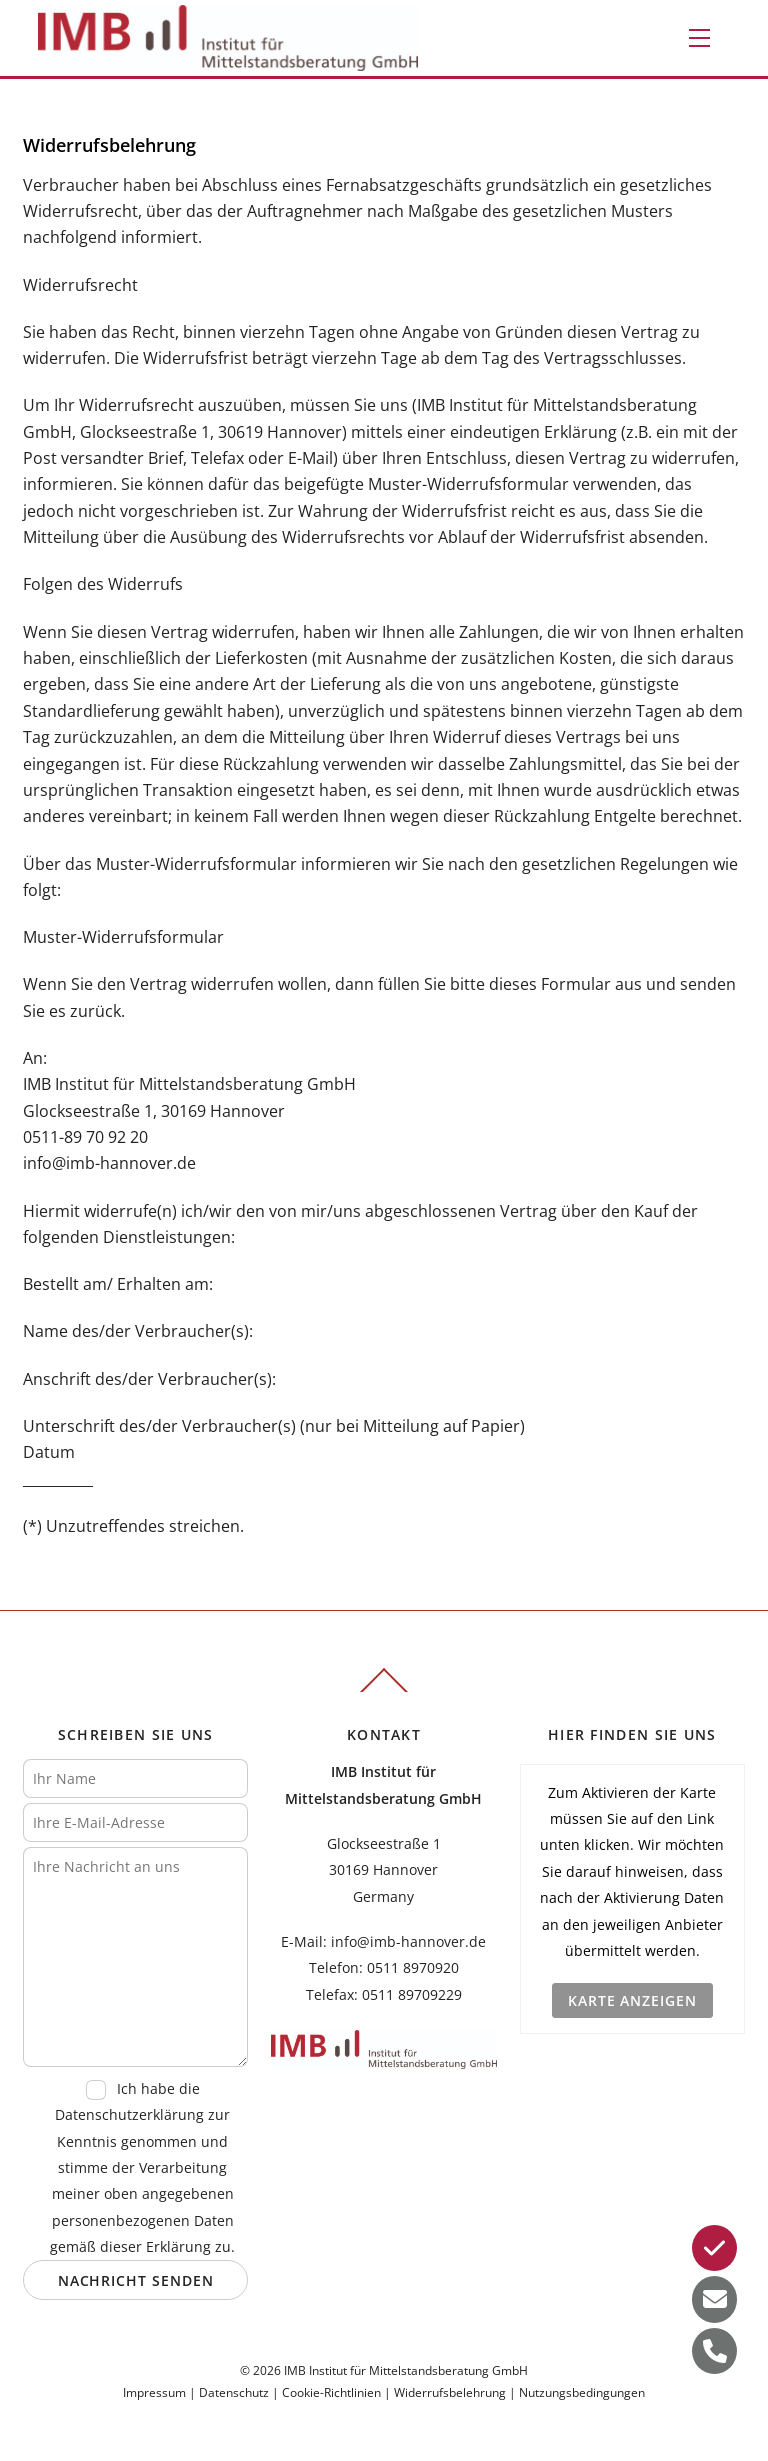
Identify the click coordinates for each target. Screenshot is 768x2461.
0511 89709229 (412, 1994)
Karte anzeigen (632, 2000)
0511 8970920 (413, 1967)
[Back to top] (384, 1691)
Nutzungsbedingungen (582, 2392)
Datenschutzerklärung (129, 2114)
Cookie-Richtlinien (331, 2392)
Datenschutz (234, 2392)
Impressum (154, 2392)
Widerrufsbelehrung (450, 2392)
